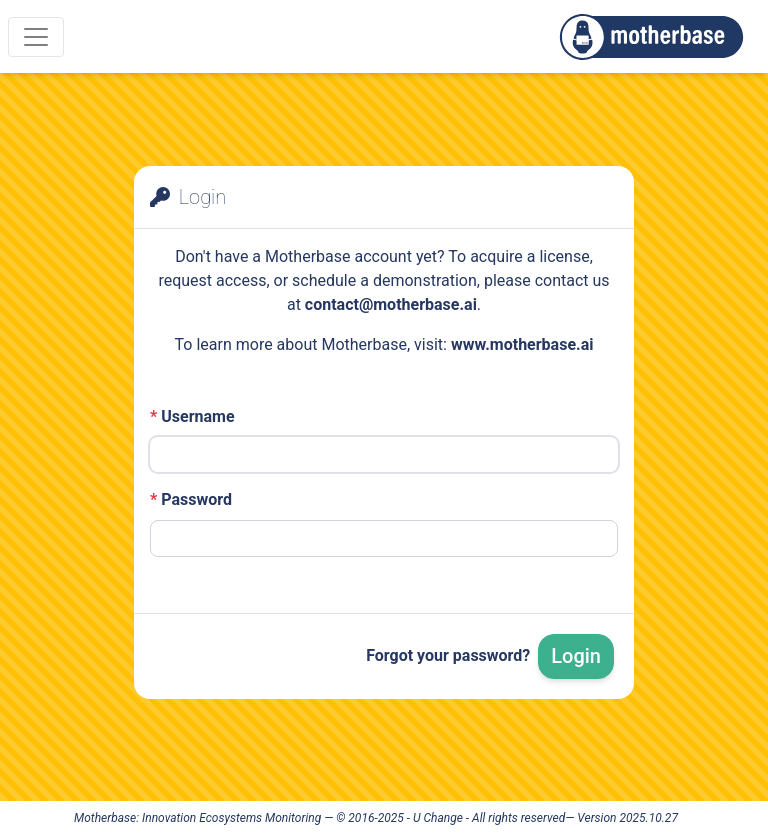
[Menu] (36, 37)
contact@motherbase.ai (391, 304)
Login (576, 656)
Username (192, 416)
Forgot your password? (448, 655)
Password (191, 499)
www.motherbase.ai (522, 344)
